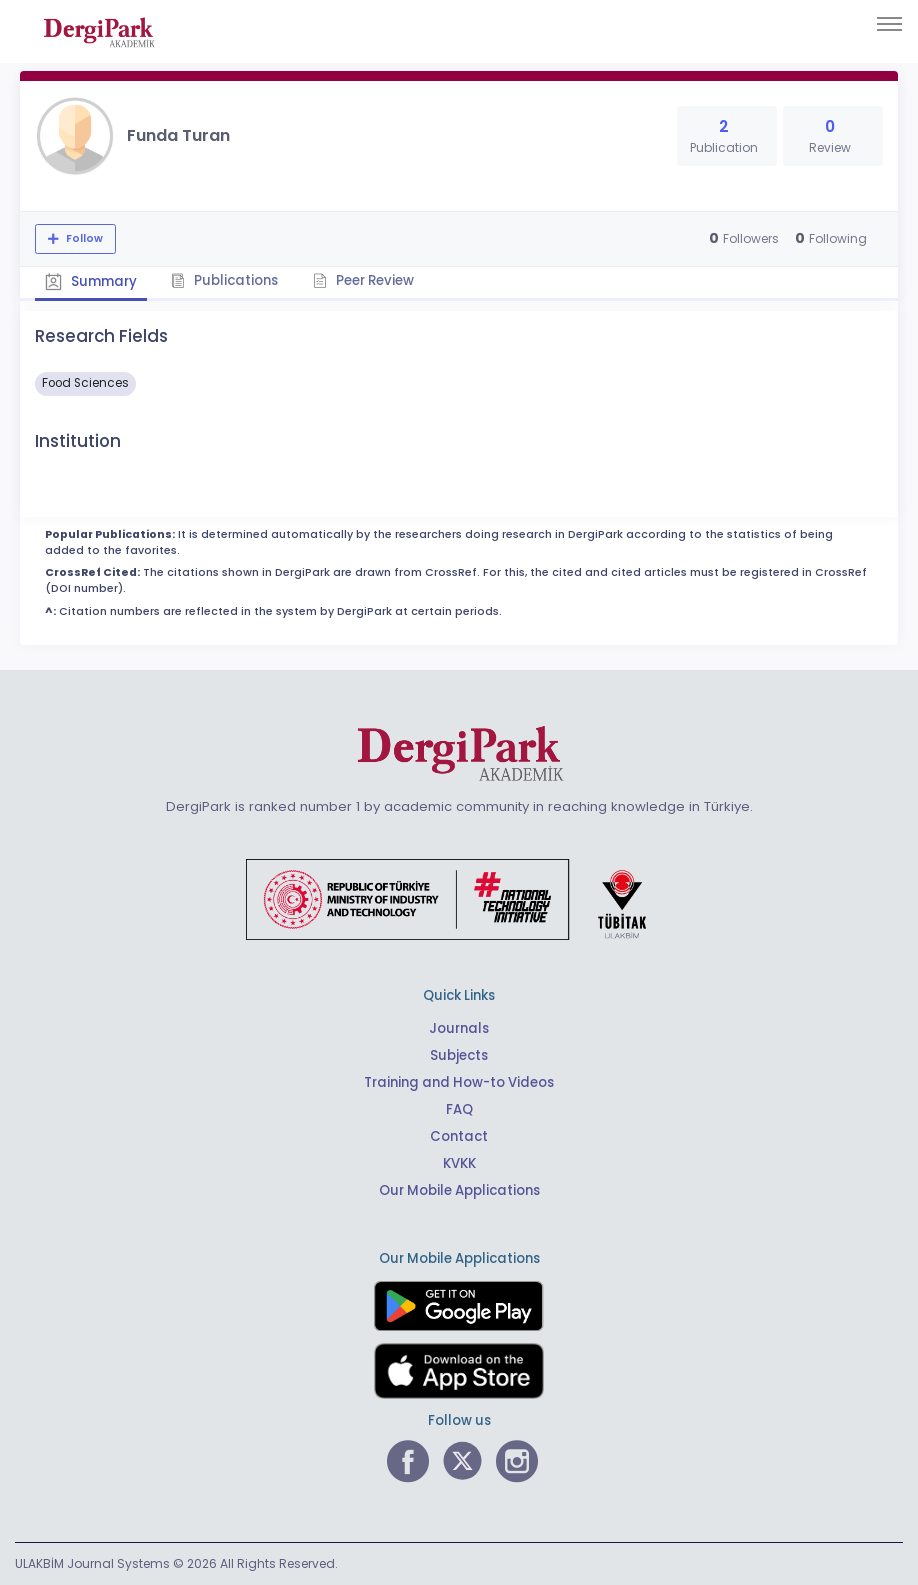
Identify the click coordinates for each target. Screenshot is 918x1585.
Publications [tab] (225, 280)
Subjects (459, 1055)
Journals (459, 1028)
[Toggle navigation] (889, 24)
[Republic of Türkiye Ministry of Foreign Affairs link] (459, 898)
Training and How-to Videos (459, 1082)
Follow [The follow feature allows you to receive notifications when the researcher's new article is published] (83, 238)
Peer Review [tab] (364, 280)
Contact (459, 1136)
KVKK (459, 1163)
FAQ (459, 1109)
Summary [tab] (91, 281)
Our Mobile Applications (459, 1190)
